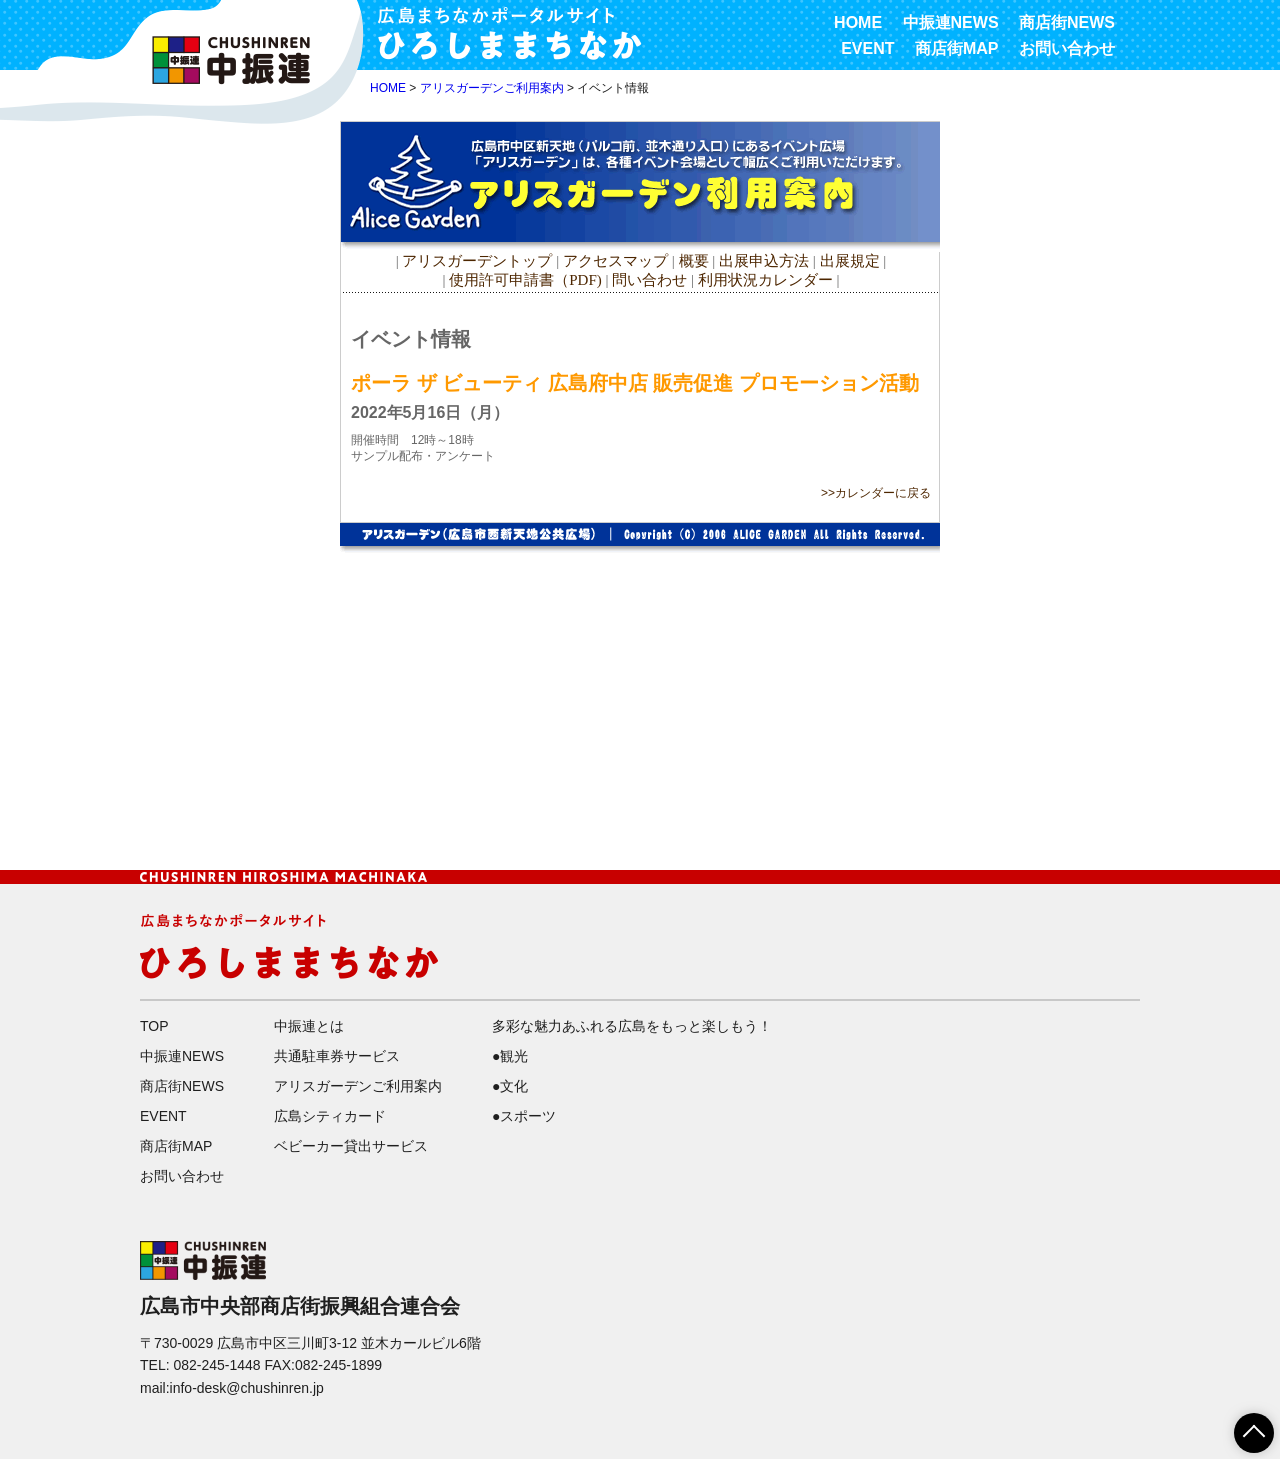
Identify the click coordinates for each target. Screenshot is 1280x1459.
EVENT (867, 48)
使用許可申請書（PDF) (525, 280)
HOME (858, 22)
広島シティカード (330, 1116)
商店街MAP (957, 48)
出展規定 (850, 261)
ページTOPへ (1242, 1426)
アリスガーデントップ (477, 261)
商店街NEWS (1067, 22)
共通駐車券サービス (337, 1056)
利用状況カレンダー (765, 280)
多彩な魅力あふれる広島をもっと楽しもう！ (632, 1026)
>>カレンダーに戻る (876, 493)
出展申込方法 (764, 261)
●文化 (510, 1086)
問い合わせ (649, 280)
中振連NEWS (951, 22)
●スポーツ (524, 1116)
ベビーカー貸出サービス (351, 1146)
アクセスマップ (617, 261)
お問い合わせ (1067, 48)
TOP (154, 1026)
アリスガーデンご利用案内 (492, 88)
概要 (694, 261)
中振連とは (309, 1026)
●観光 (510, 1056)
